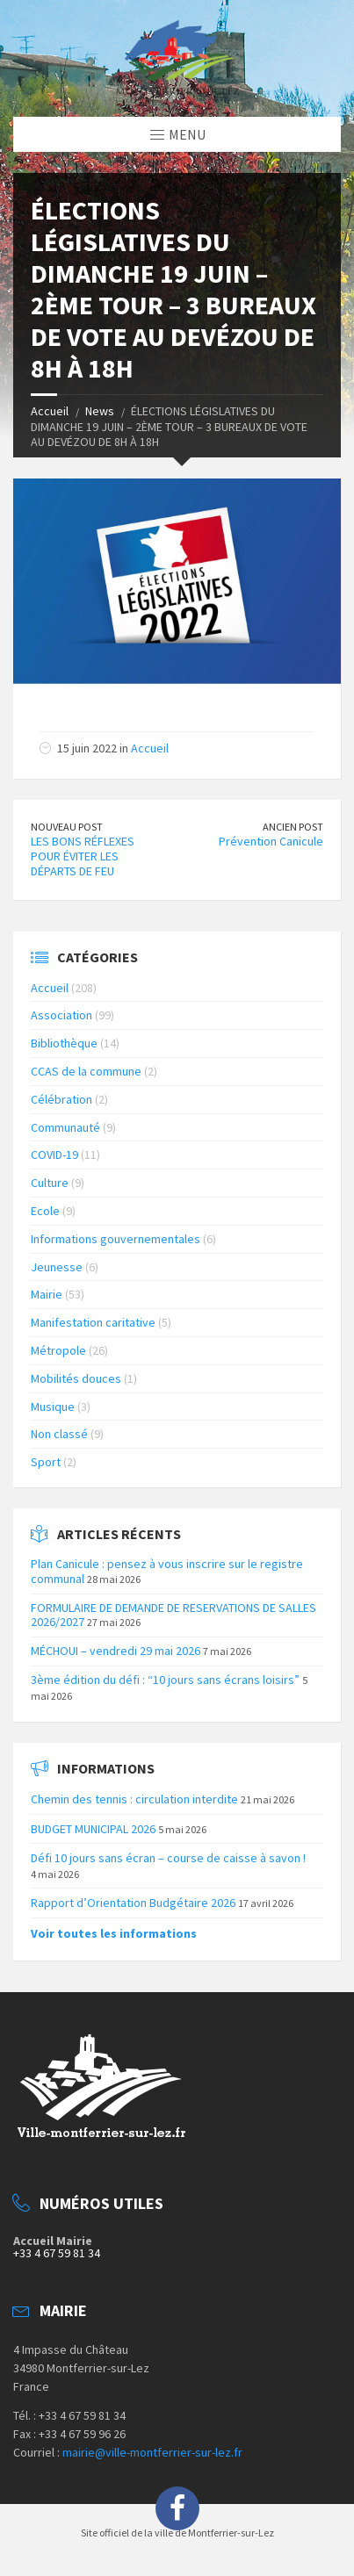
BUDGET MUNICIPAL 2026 (93, 1829)
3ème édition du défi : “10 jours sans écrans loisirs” (165, 1679)
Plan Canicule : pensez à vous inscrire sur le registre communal (167, 1571)
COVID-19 (54, 1154)
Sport (46, 1462)
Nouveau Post (67, 826)
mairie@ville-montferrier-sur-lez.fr (152, 2452)
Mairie (46, 1294)
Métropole (58, 1350)
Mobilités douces (76, 1378)
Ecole (45, 1211)
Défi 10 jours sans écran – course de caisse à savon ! (168, 1858)
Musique (53, 1406)
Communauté (65, 1127)
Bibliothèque (64, 1043)
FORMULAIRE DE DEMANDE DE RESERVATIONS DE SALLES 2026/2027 (173, 1615)
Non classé (59, 1434)
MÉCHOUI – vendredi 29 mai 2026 (115, 1651)
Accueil (50, 411)
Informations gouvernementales (115, 1239)
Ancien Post (293, 826)
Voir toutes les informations (114, 1933)
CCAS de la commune (86, 1071)
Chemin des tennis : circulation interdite (134, 1799)
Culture (50, 1183)
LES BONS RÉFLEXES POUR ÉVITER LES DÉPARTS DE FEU (82, 856)
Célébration (61, 1099)
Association (61, 1015)
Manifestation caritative (93, 1322)
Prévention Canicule (271, 841)
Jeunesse (57, 1267)
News (99, 411)
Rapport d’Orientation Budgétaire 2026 (133, 1902)
